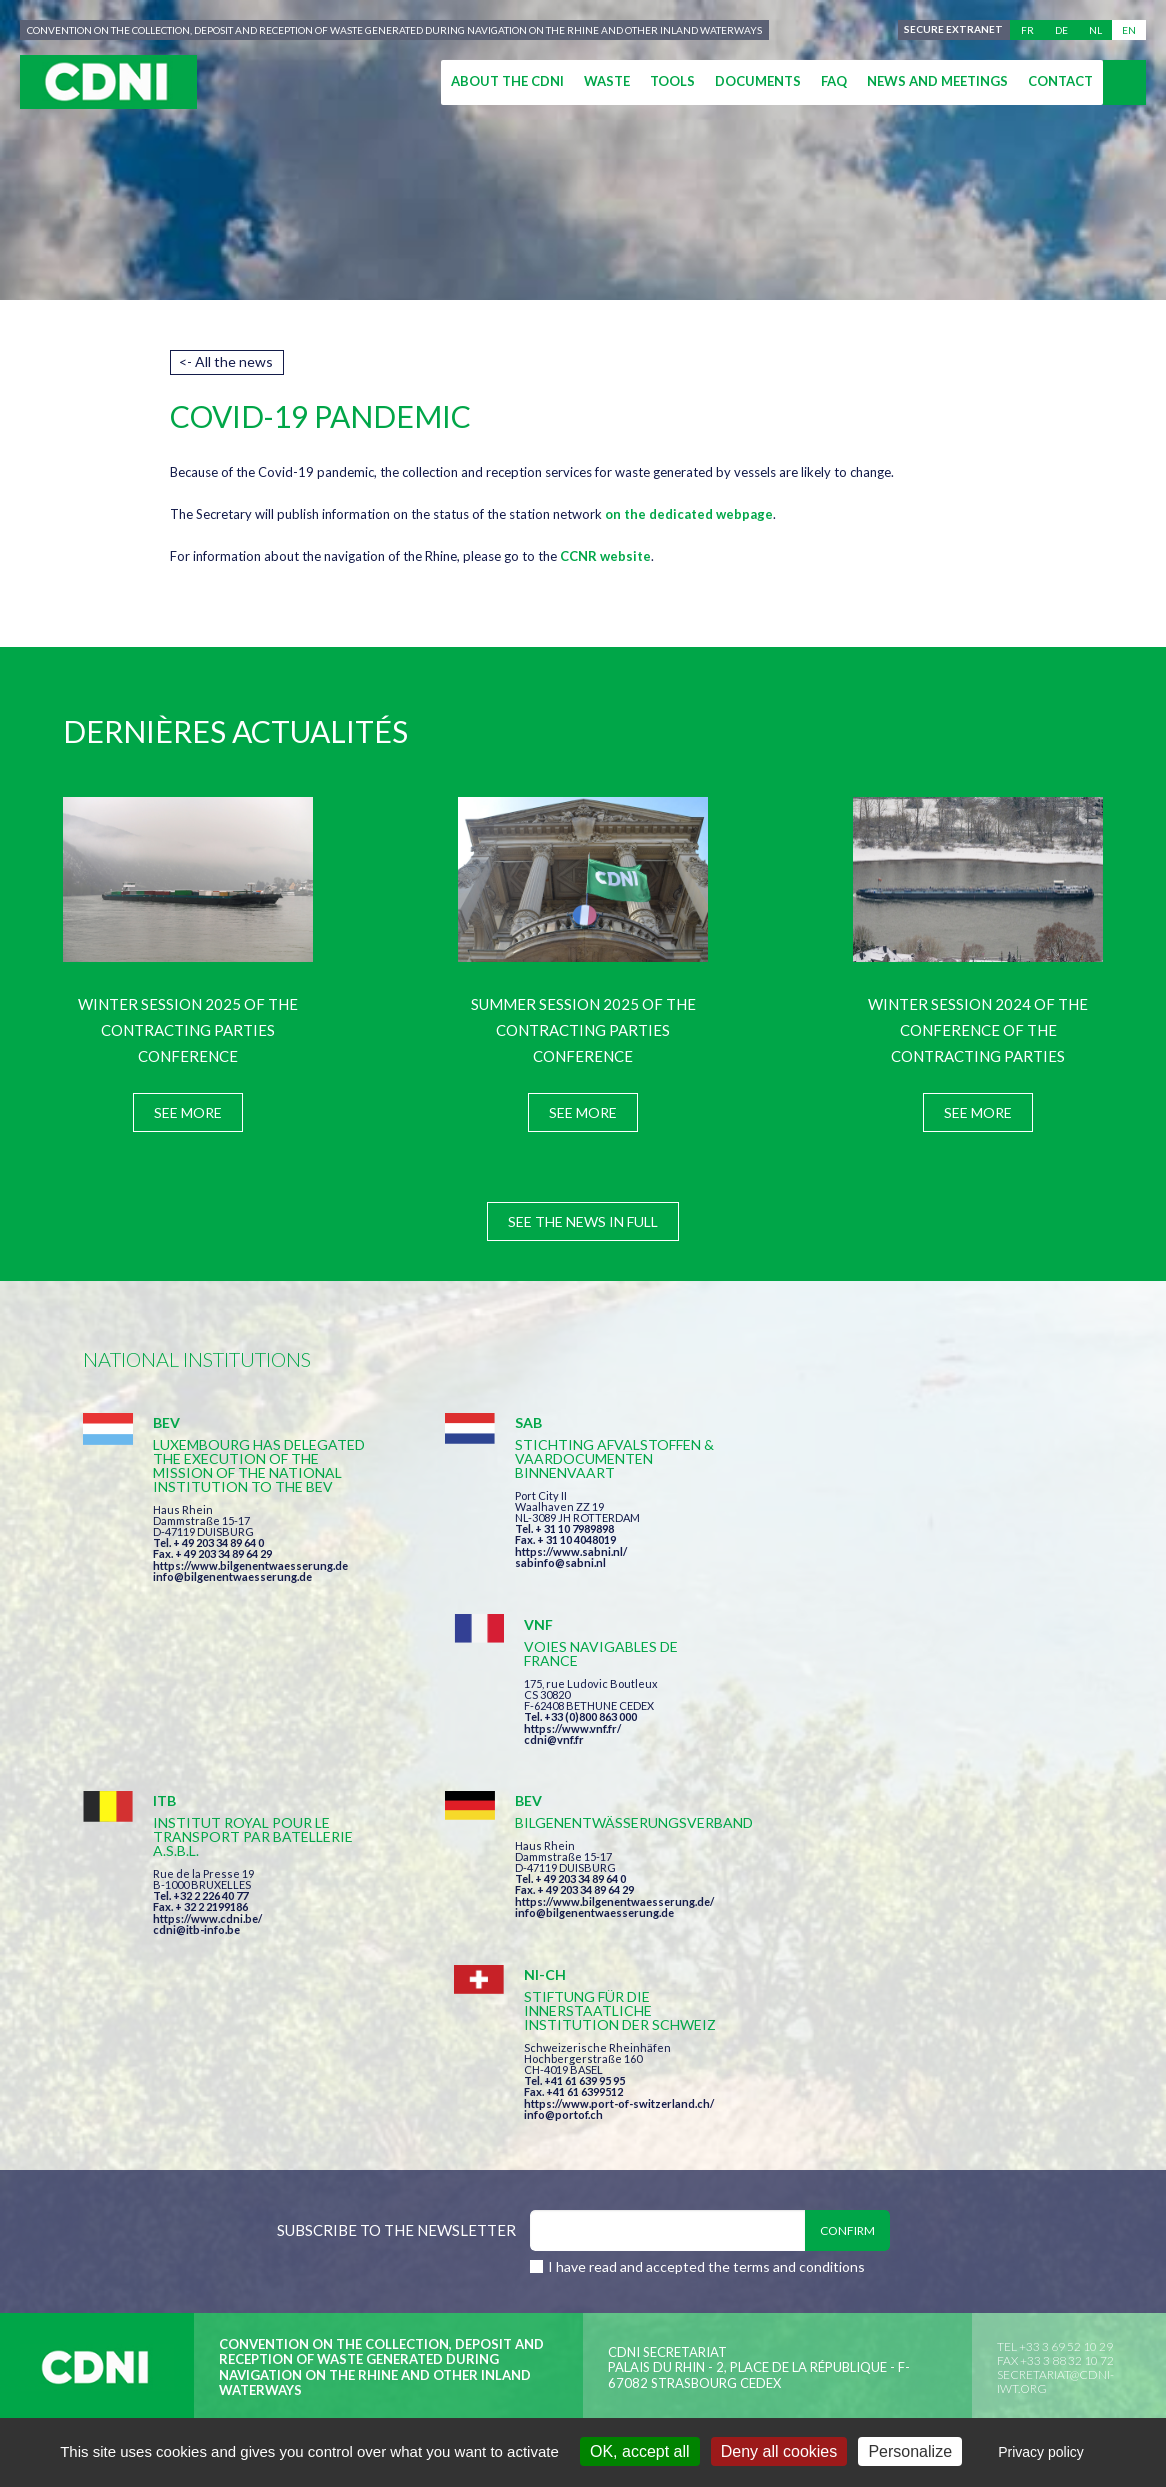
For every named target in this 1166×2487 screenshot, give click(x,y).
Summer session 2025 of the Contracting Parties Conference (583, 1030)
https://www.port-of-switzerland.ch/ (932, 1781)
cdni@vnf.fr (867, 1537)
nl (1095, 30)
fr (1027, 30)
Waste (607, 81)
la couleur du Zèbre (392, 2189)
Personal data (729, 2153)
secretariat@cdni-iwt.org (1055, 2059)
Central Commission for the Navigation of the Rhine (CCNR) (315, 2153)
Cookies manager (875, 2153)
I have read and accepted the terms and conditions (706, 1944)
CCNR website (605, 556)
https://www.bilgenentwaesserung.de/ (594, 1753)
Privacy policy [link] (1041, 2452)
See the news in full (583, 1221)
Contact (1060, 81)
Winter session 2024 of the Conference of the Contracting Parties (978, 1030)
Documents (758, 81)
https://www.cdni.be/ (207, 1770)
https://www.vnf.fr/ (885, 1526)
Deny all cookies (779, 2451)
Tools (672, 81)
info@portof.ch (876, 1792)
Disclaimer (610, 2153)
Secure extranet (953, 30)
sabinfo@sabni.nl (540, 1562)
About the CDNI (507, 81)
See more (188, 1112)
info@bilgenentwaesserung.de (232, 1590)
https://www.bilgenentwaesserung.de (250, 1579)
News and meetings (937, 81)
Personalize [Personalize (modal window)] (910, 2451)
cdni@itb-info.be (196, 1781)
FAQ (834, 81)
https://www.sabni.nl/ (551, 1551)
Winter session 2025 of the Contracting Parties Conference (188, 1030)
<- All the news (226, 361)
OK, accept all (640, 2451)
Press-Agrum (229, 2189)
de (1061, 30)
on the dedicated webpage (689, 514)
